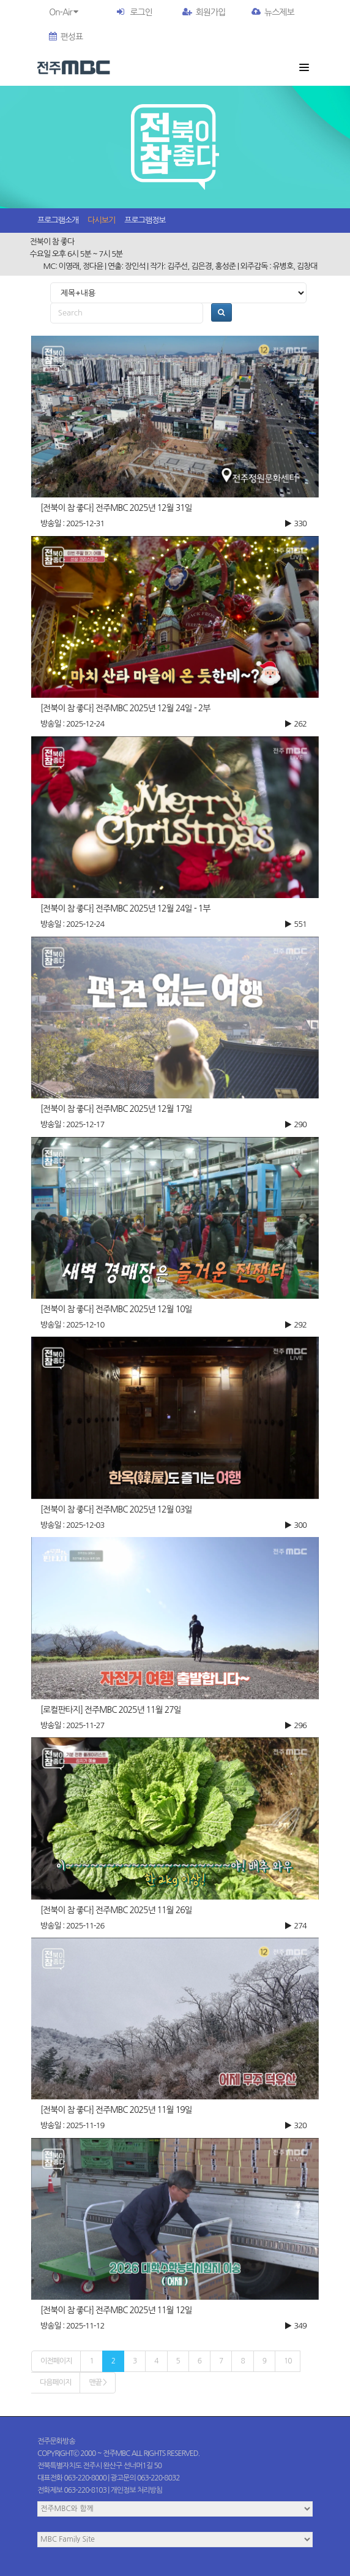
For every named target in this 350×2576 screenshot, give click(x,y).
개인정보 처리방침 (137, 2490)
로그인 (141, 12)
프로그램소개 (57, 220)
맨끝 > (97, 2382)
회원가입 (204, 12)
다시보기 (101, 220)
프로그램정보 (144, 220)
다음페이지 (55, 2382)
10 (288, 2361)
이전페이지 (56, 2361)
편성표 (66, 36)
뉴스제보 (272, 12)
